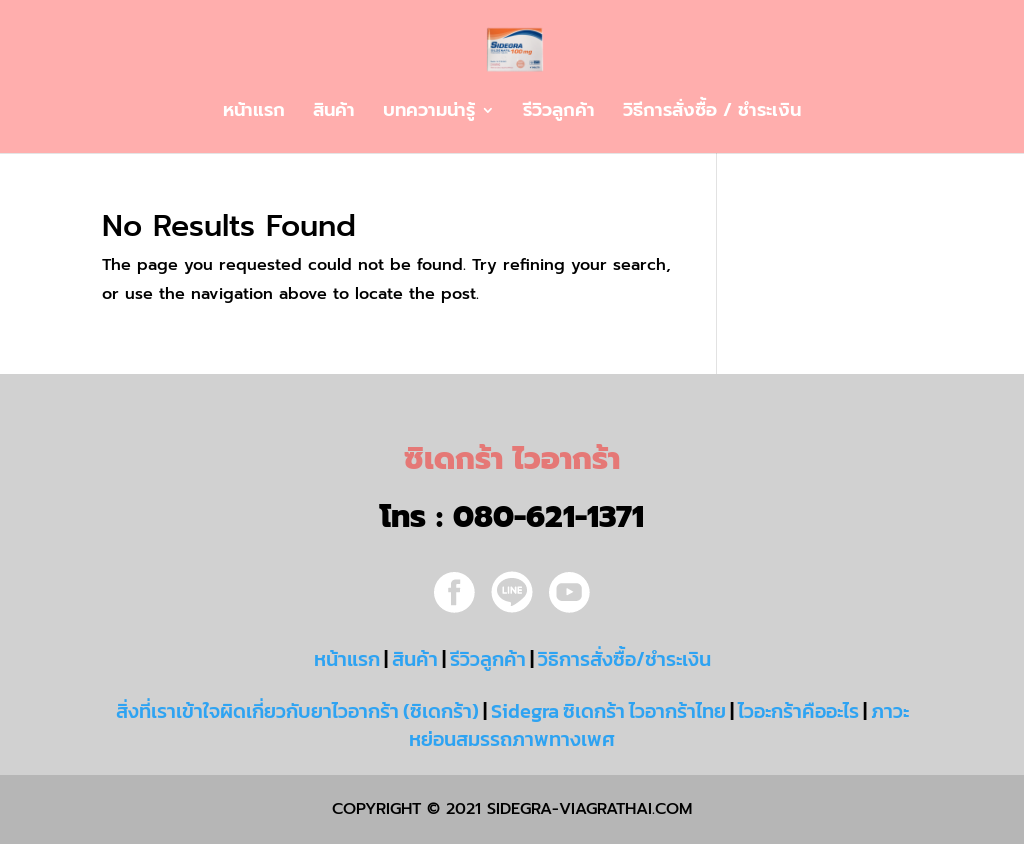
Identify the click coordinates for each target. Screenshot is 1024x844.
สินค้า (334, 113)
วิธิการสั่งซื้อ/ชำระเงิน (624, 659)
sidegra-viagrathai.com (586, 809)
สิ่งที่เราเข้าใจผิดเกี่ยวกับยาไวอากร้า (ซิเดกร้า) (297, 711)
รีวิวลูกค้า (559, 113)
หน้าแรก (254, 113)
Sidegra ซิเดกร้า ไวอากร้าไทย (608, 711)
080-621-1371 (548, 517)
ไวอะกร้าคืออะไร (798, 711)
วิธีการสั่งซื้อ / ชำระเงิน (712, 113)
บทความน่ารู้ (429, 113)
